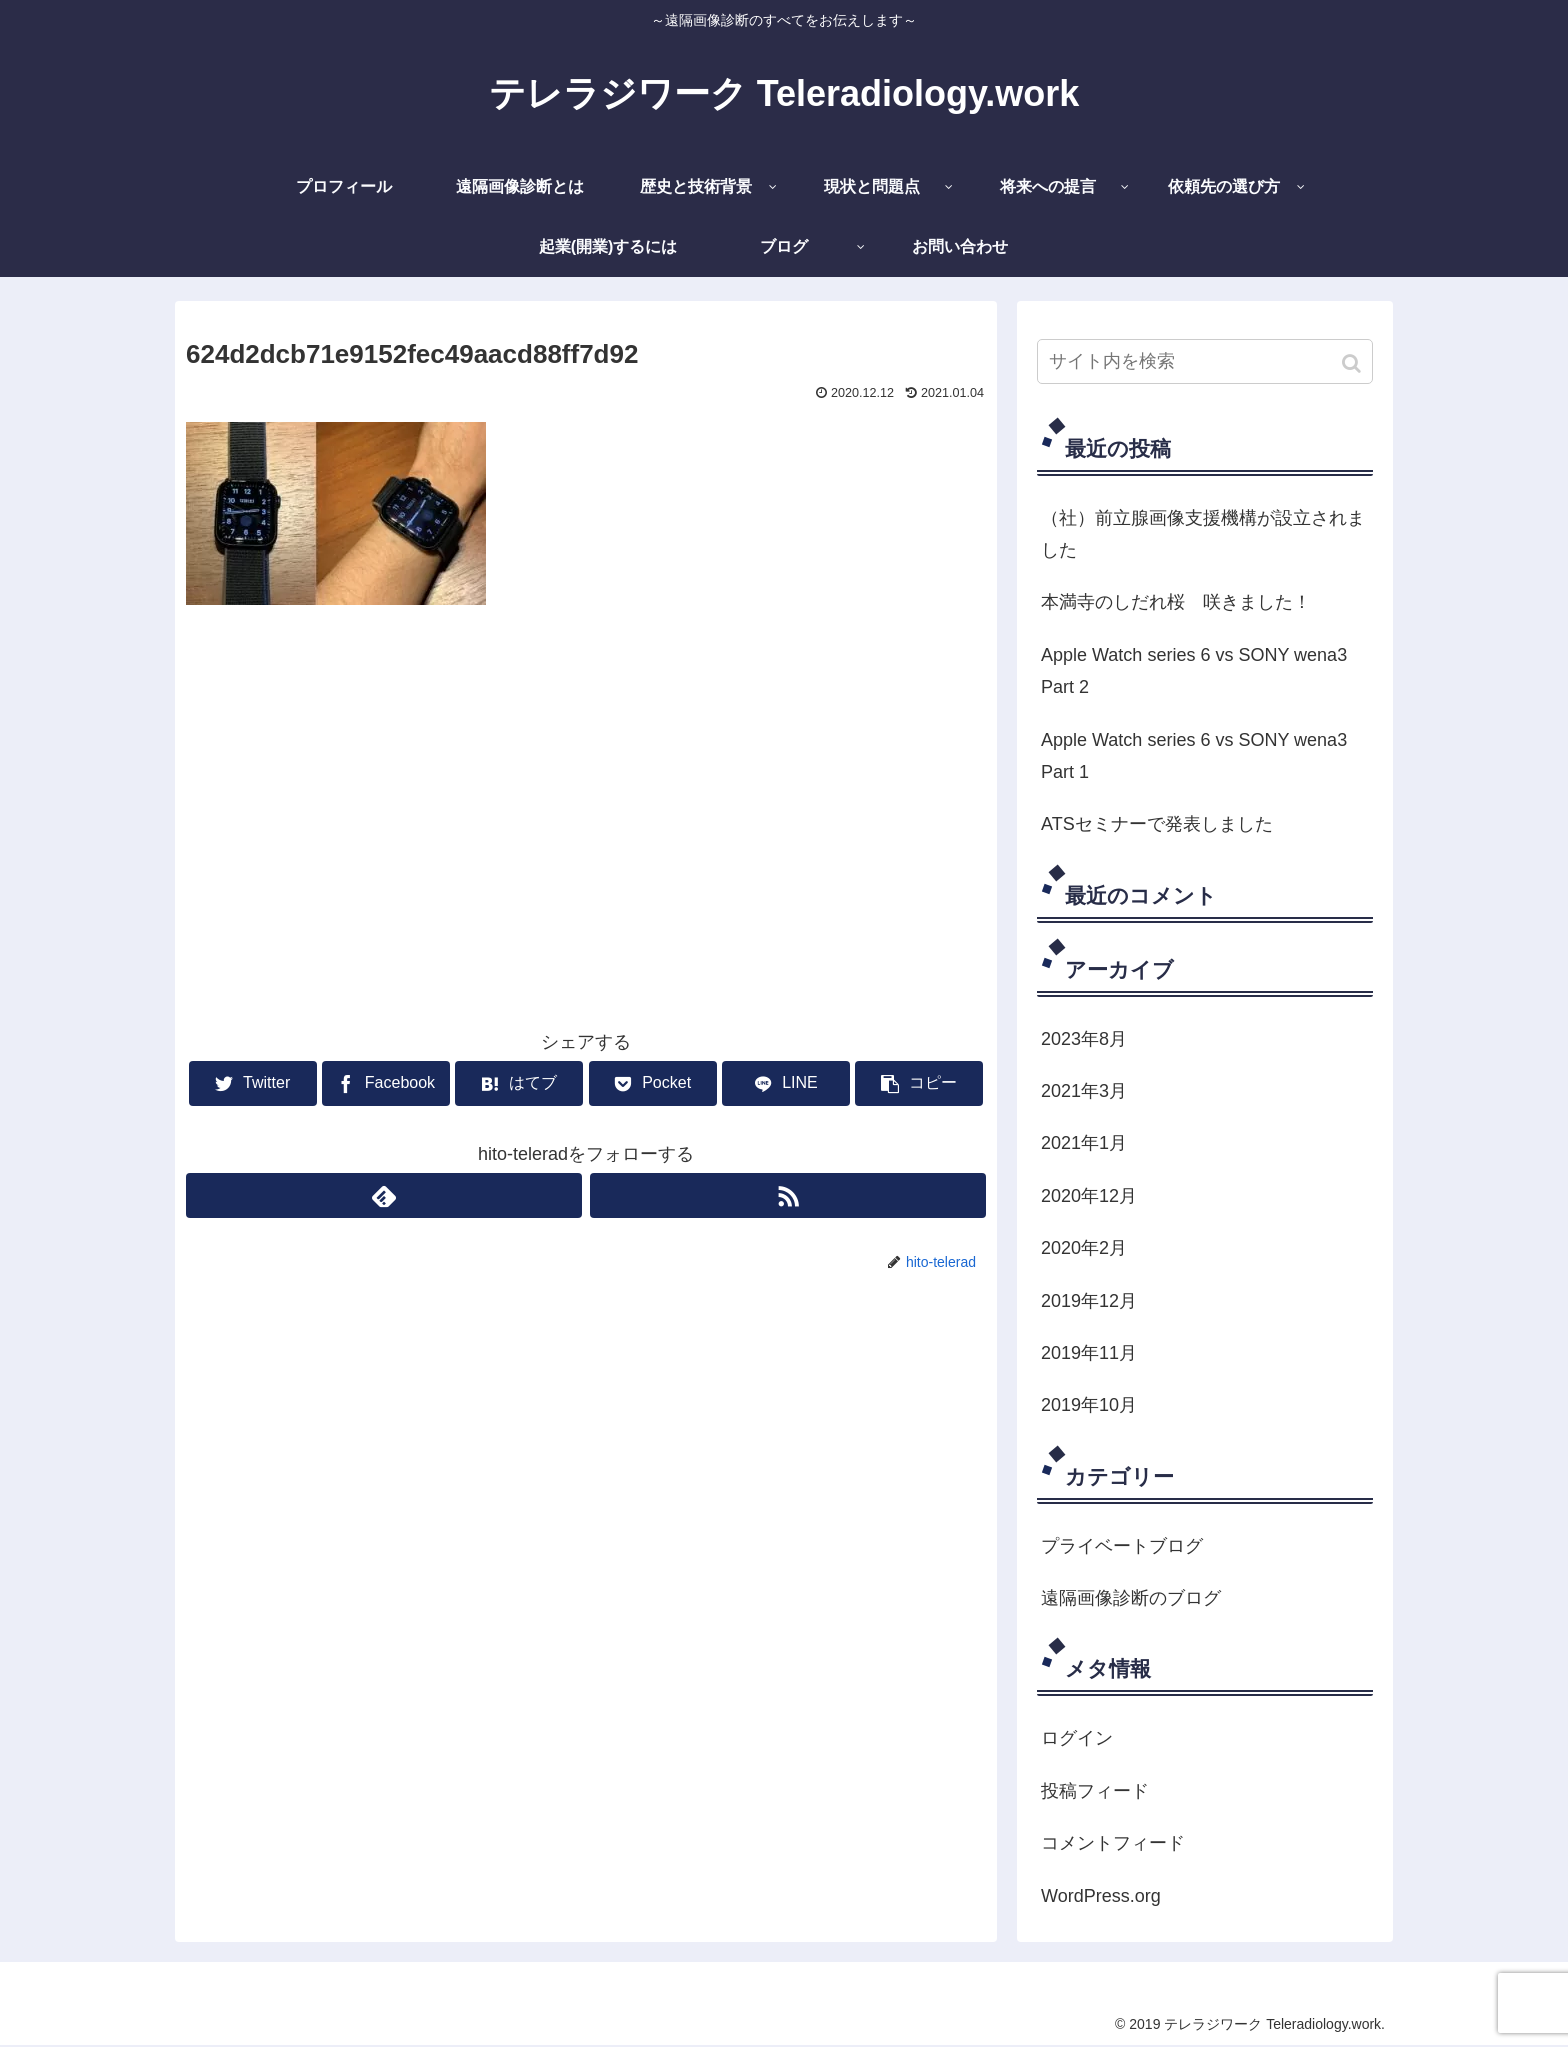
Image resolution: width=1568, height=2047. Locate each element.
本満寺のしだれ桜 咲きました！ (1176, 602)
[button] (1353, 363)
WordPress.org (1101, 1896)
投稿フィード (1095, 1791)
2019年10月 (1089, 1405)
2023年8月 (1084, 1039)
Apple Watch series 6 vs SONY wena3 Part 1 (1194, 756)
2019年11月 (1089, 1353)
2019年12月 (1089, 1301)
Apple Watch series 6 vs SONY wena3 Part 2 (1194, 671)
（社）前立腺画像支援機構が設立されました (1203, 534)
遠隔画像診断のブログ (1131, 1598)
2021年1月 (1084, 1143)
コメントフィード (1113, 1843)
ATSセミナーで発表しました (1157, 824)
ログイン (1077, 1738)
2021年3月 (1084, 1091)
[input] (1205, 361)
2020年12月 (1089, 1196)
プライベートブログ (1122, 1546)
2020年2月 (1084, 1248)
